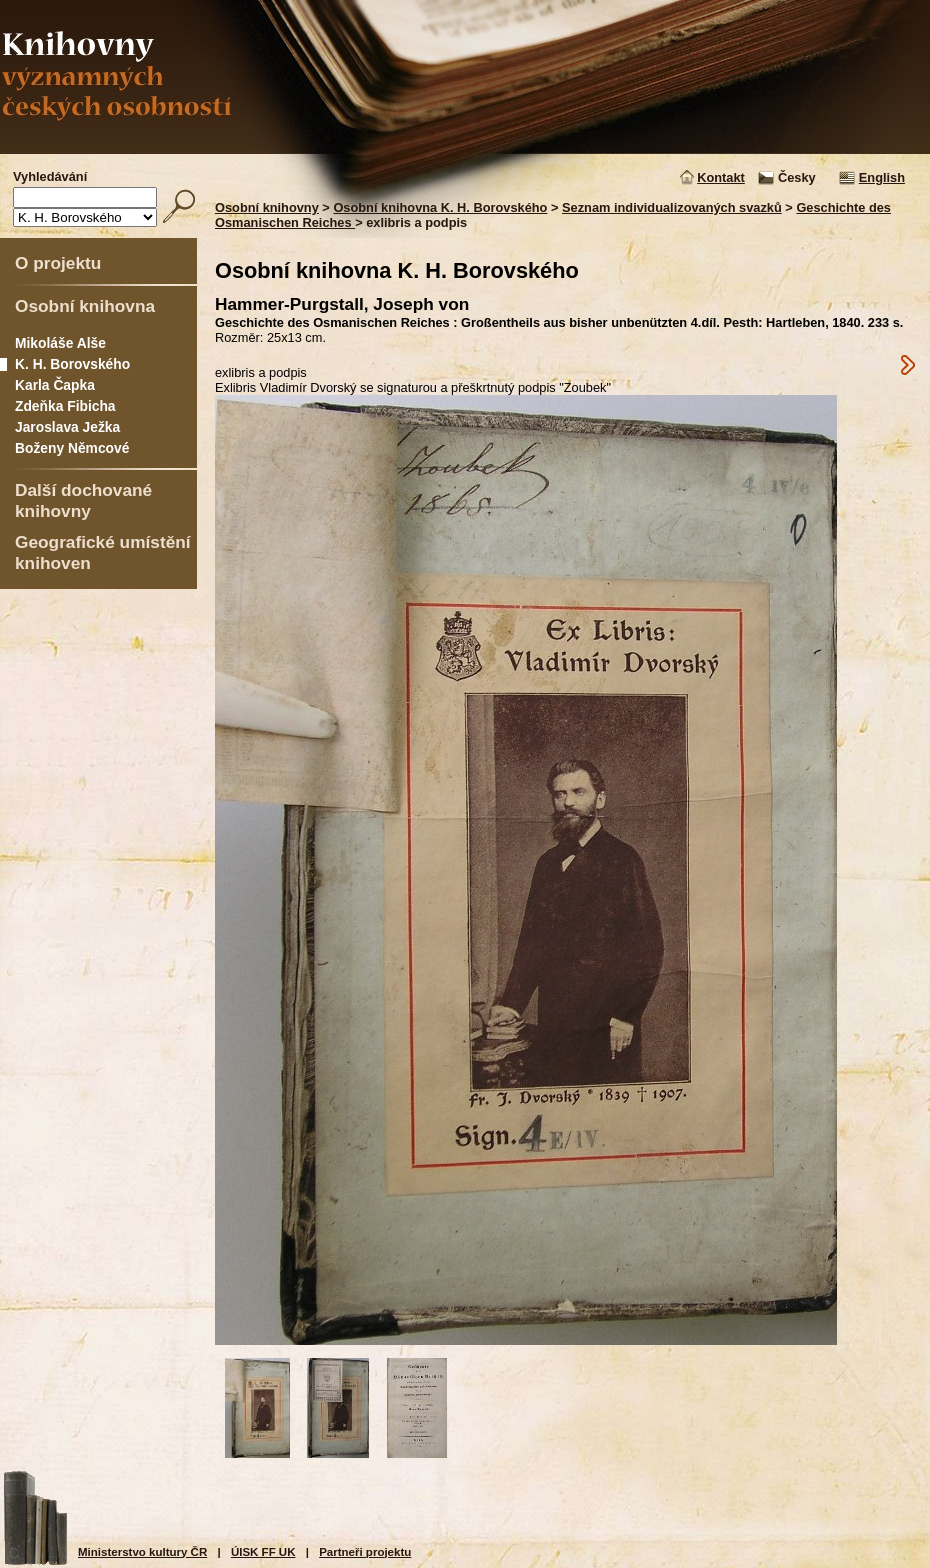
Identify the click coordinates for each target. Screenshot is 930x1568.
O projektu (58, 263)
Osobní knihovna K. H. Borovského (440, 207)
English (882, 177)
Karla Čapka (55, 385)
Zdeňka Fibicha (65, 406)
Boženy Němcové (72, 448)
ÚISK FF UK (263, 1552)
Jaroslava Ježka (67, 427)
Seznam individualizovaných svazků (672, 207)
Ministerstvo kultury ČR (142, 1552)
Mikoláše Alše (60, 343)
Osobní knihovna (85, 306)
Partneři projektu (365, 1552)
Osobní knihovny (267, 207)
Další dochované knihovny (83, 500)
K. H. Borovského (72, 364)
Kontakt (721, 177)
